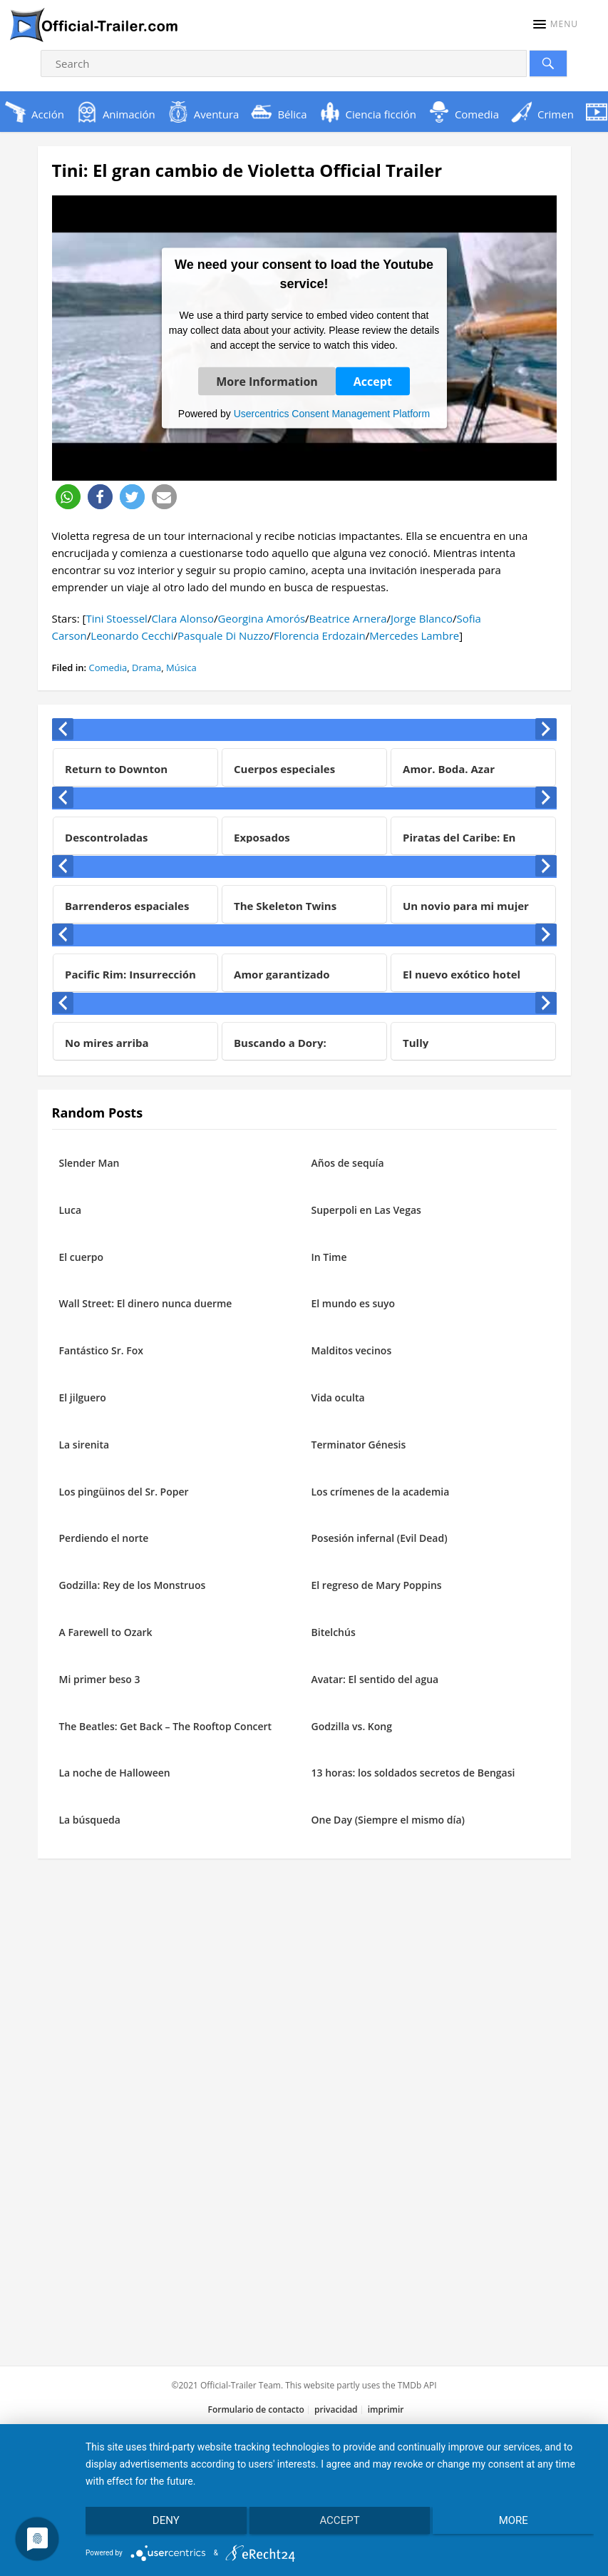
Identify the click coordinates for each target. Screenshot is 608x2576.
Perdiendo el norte (104, 1538)
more (518, 2524)
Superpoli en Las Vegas (366, 1210)
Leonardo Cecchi (132, 635)
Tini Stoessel (116, 618)
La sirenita (84, 1444)
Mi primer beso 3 (99, 1679)
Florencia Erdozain (320, 635)
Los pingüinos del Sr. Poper (124, 1491)
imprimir (386, 2409)
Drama (146, 667)
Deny (161, 2524)
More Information (267, 381)
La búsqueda (89, 1819)
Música (181, 667)
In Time (329, 1257)
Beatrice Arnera (348, 618)
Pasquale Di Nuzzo (223, 635)
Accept (373, 381)
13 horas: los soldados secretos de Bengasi (413, 1772)
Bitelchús (333, 1632)
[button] (555, 24)
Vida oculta (338, 1397)
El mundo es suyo (353, 1303)
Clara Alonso (182, 618)
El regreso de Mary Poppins (376, 1585)
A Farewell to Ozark (106, 1632)
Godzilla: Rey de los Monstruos (132, 1585)
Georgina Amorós (262, 618)
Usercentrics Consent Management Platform (332, 413)
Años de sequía (347, 1163)
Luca (70, 1210)
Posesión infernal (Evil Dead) (379, 1538)
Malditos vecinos (351, 1350)
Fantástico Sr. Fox (101, 1350)
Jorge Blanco (422, 618)
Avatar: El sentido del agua (375, 1679)
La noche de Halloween (114, 1772)
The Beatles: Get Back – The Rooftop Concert (165, 1726)
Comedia (107, 667)
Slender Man (89, 1163)
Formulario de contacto (256, 2409)
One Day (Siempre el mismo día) (388, 1819)
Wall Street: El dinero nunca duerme (145, 1303)
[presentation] (62, 729)
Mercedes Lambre (414, 635)
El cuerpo (81, 1257)
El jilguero (82, 1397)
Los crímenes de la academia (380, 1491)
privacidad (336, 2409)
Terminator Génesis (358, 1444)
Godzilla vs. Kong (351, 1726)
